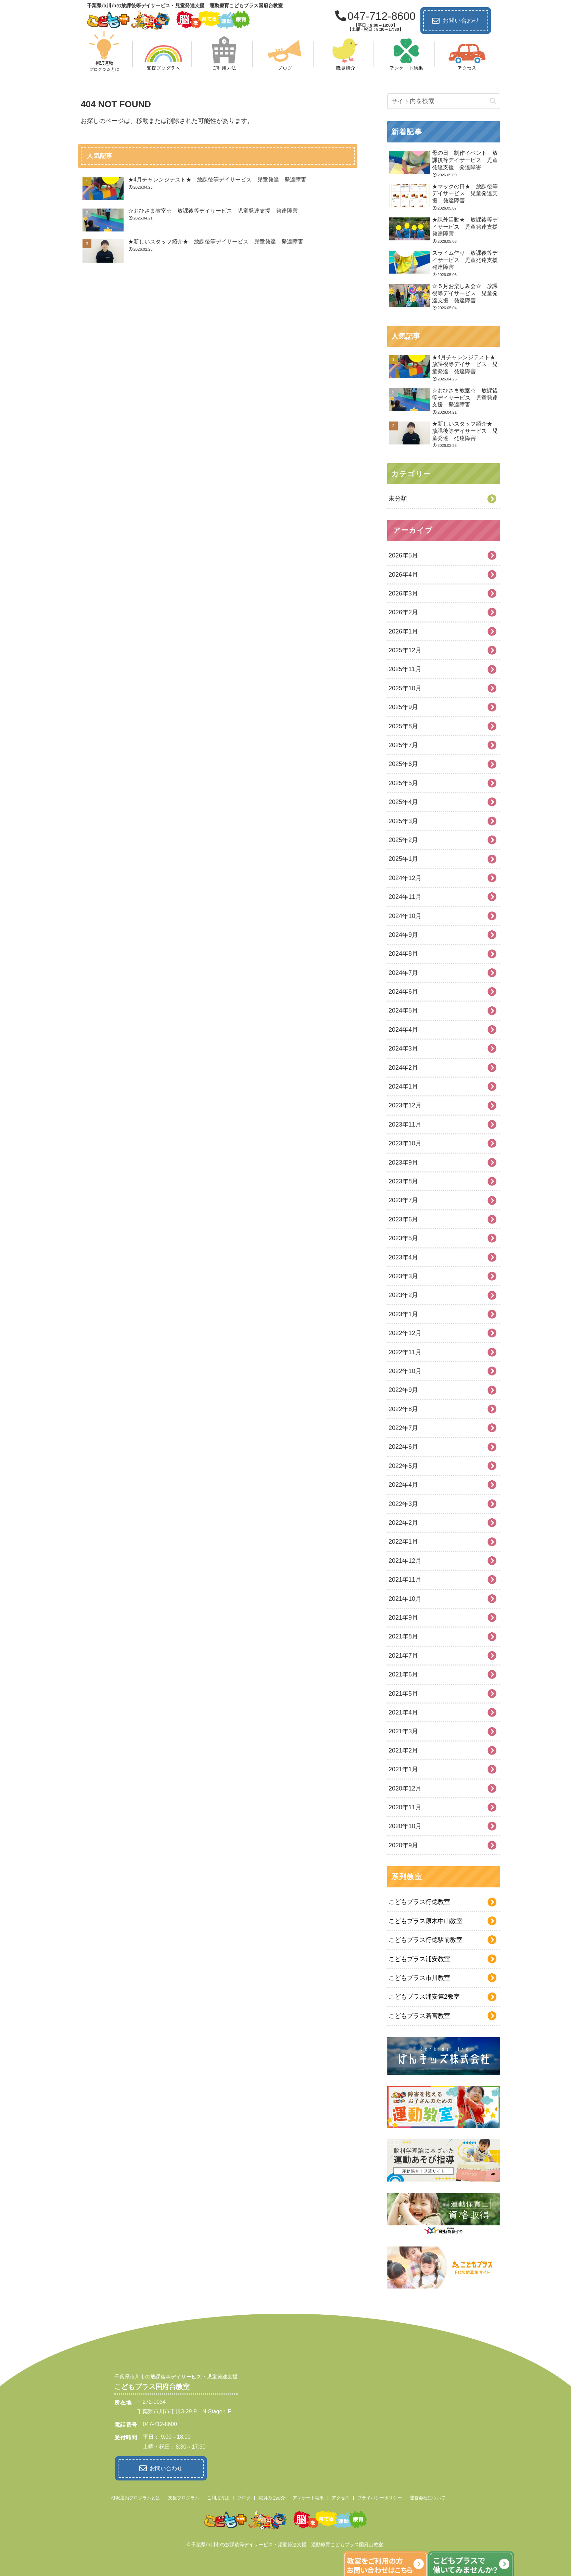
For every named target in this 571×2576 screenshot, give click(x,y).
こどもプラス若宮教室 (419, 2015)
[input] (443, 101)
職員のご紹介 (271, 2496)
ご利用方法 (218, 2496)
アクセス (341, 2496)
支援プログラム (183, 2496)
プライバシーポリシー (379, 2496)
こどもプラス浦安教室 (419, 1959)
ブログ (244, 2496)
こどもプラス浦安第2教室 (424, 1996)
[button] (493, 101)
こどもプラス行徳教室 (419, 1901)
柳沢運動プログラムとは (135, 2496)
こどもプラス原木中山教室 (425, 1921)
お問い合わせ (455, 21)
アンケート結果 (308, 2496)
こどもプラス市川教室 (419, 1977)
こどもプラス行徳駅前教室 (425, 1939)
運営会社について (427, 2496)
